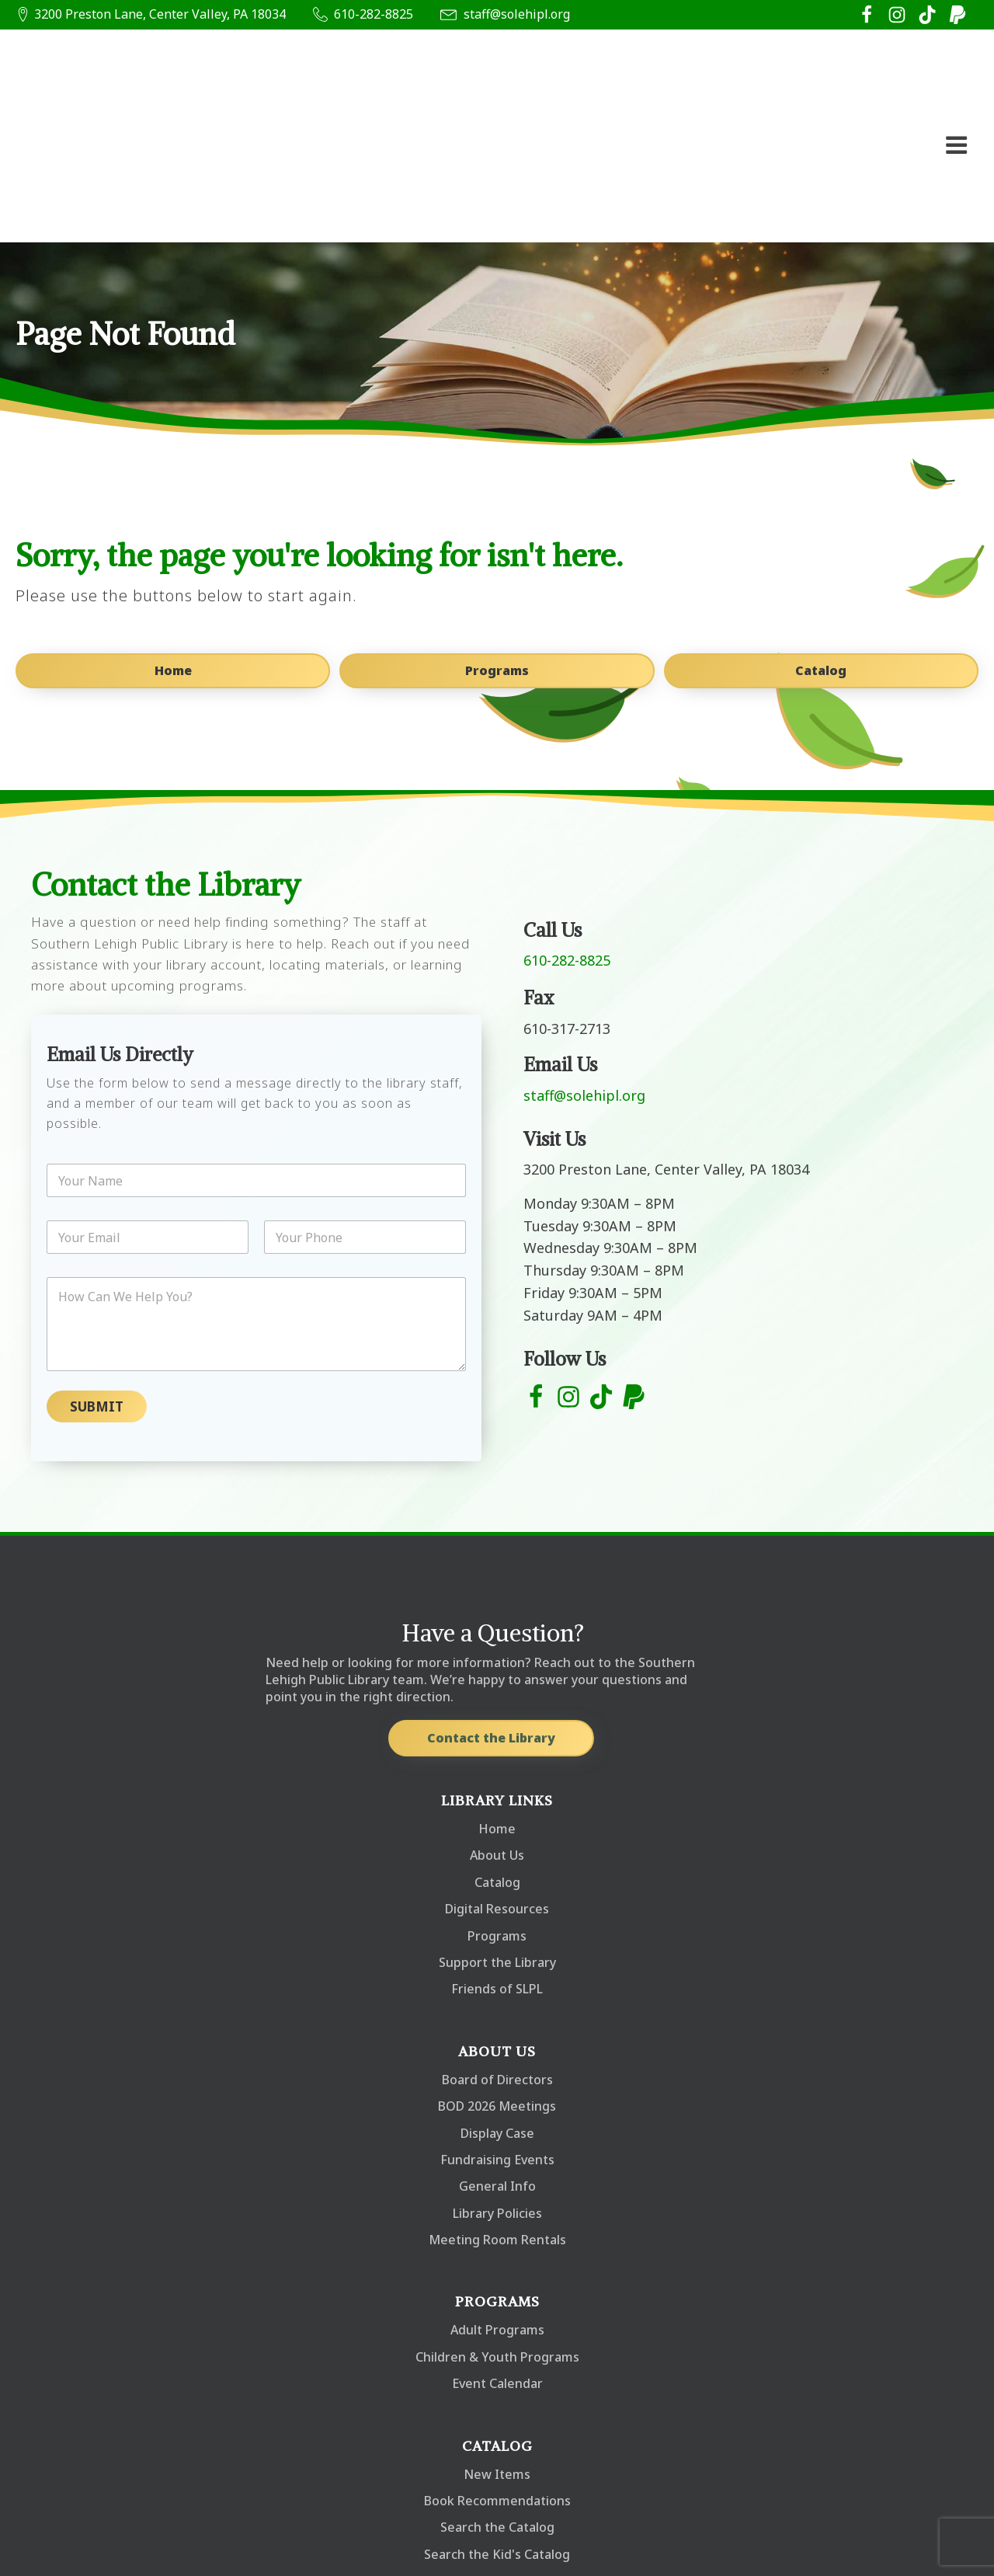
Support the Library (497, 1829)
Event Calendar (497, 2250)
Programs (497, 542)
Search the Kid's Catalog (497, 2421)
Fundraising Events (497, 2026)
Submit (96, 1274)
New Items (497, 2341)
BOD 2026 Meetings (497, 1973)
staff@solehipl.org (517, 14)
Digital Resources (497, 1775)
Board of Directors (497, 1946)
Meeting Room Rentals (497, 2106)
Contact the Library (490, 1604)
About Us (497, 1722)
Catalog (823, 542)
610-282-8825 (373, 14)
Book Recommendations (497, 2367)
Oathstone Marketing (233, 2550)
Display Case (497, 1999)
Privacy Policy (933, 2542)
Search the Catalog (497, 2394)
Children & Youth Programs (497, 2224)
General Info (497, 2053)
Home (170, 542)
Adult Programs (497, 2196)
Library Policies (497, 2080)
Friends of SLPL (497, 1855)
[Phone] (365, 1104)
